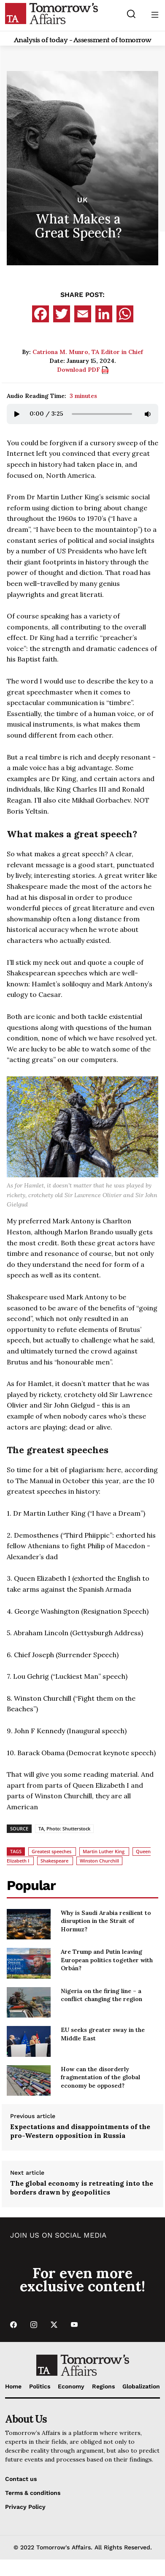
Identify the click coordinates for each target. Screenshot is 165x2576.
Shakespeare (54, 1860)
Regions (103, 2386)
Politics (39, 2386)
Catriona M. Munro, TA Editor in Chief (87, 352)
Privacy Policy (25, 2506)
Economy (71, 2386)
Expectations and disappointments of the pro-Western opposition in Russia (80, 2131)
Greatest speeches (51, 1851)
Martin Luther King (103, 1851)
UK (82, 200)
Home (13, 2386)
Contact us (21, 2478)
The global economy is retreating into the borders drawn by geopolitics (81, 2187)
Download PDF (82, 369)
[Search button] (131, 13)
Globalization (141, 2386)
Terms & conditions (32, 2492)
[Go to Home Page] (51, 13)
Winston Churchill (99, 1860)
